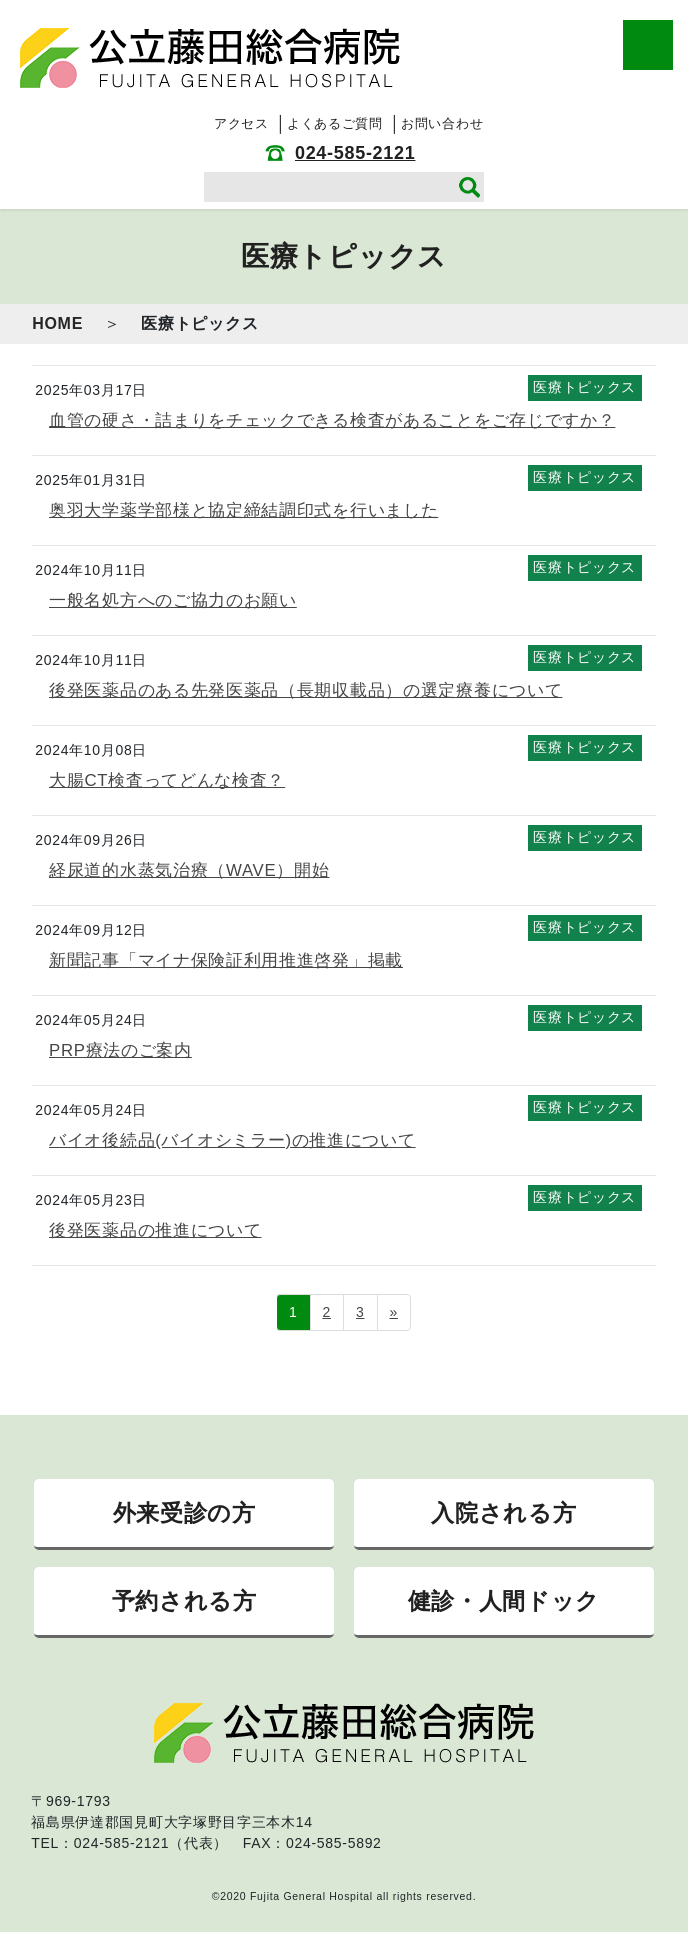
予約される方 (184, 1601)
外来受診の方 (184, 1513)
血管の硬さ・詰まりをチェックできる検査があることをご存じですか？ (332, 420)
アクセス (241, 123)
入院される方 (503, 1513)
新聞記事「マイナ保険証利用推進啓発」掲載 (226, 960)
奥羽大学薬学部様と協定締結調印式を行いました (243, 510)
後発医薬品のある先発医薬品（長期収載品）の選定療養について (305, 690)
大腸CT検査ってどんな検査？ (167, 780)
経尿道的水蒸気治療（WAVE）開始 (189, 870)
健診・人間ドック (504, 1601)
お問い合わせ (442, 123)
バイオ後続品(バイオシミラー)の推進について (232, 1140)
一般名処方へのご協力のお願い (173, 600)
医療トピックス (584, 387)
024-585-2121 (355, 153)
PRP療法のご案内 (120, 1050)
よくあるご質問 (335, 123)
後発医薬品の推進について (155, 1230)
